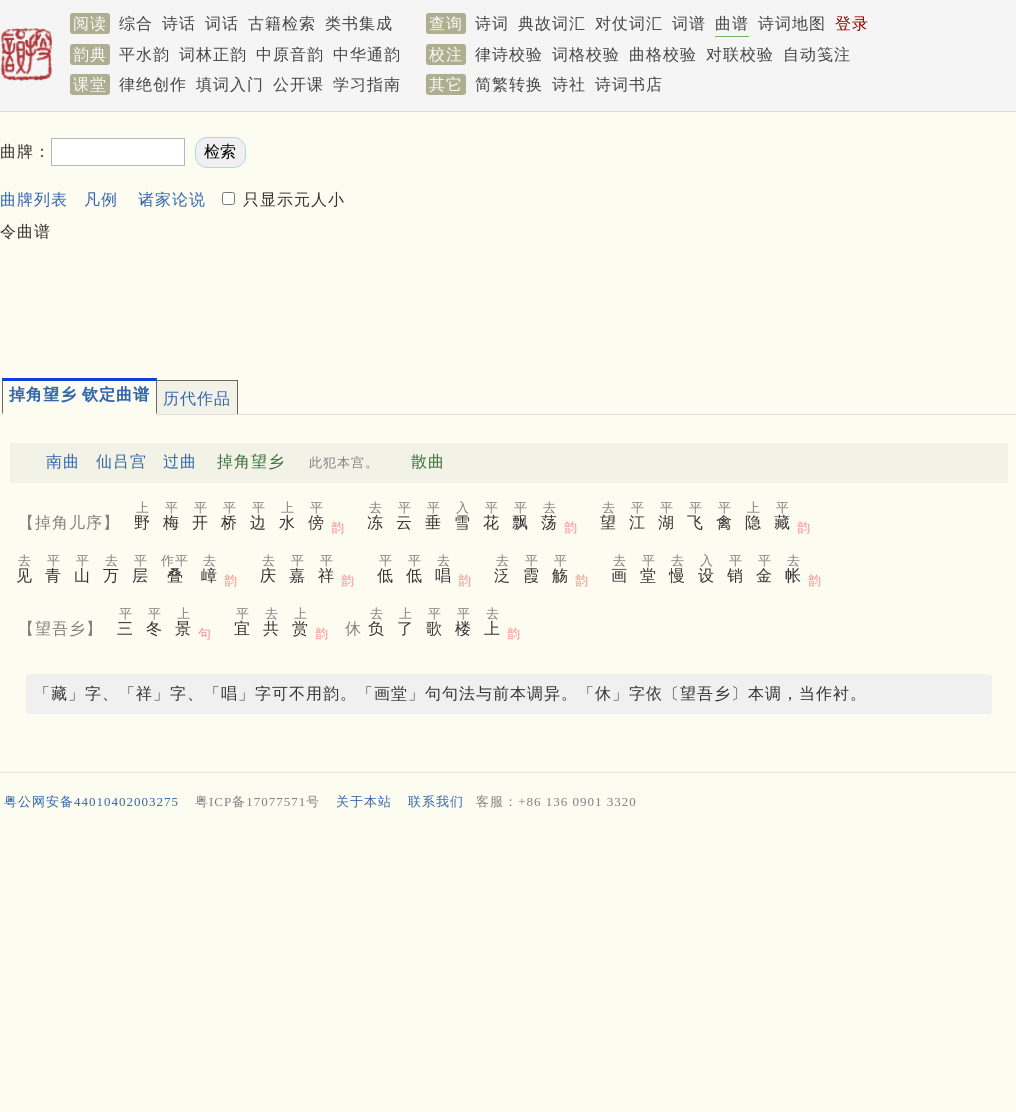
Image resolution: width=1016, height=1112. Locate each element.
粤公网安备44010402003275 (91, 801)
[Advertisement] (475, 236)
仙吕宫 (121, 461)
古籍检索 (282, 23)
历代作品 (197, 398)
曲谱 (732, 23)
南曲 (63, 461)
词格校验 (586, 54)
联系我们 (436, 801)
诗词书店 (629, 84)
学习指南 (367, 84)
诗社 (569, 84)
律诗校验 (509, 54)
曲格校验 (663, 54)
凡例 (101, 199)
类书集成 (359, 23)
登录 (852, 23)
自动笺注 (817, 54)
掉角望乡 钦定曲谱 (79, 394)
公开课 (298, 84)
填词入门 (230, 84)
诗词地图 (792, 23)
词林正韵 (213, 54)
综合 (136, 23)
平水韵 (144, 54)
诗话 (179, 23)
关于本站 (364, 801)
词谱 (689, 23)
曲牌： (25, 151)
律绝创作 (153, 84)
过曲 (180, 461)
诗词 (492, 23)
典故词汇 (552, 23)
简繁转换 (509, 84)
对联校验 (740, 54)
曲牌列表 (34, 199)
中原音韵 (290, 54)
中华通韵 (367, 54)
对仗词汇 (629, 23)
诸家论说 (172, 199)
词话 (222, 23)
